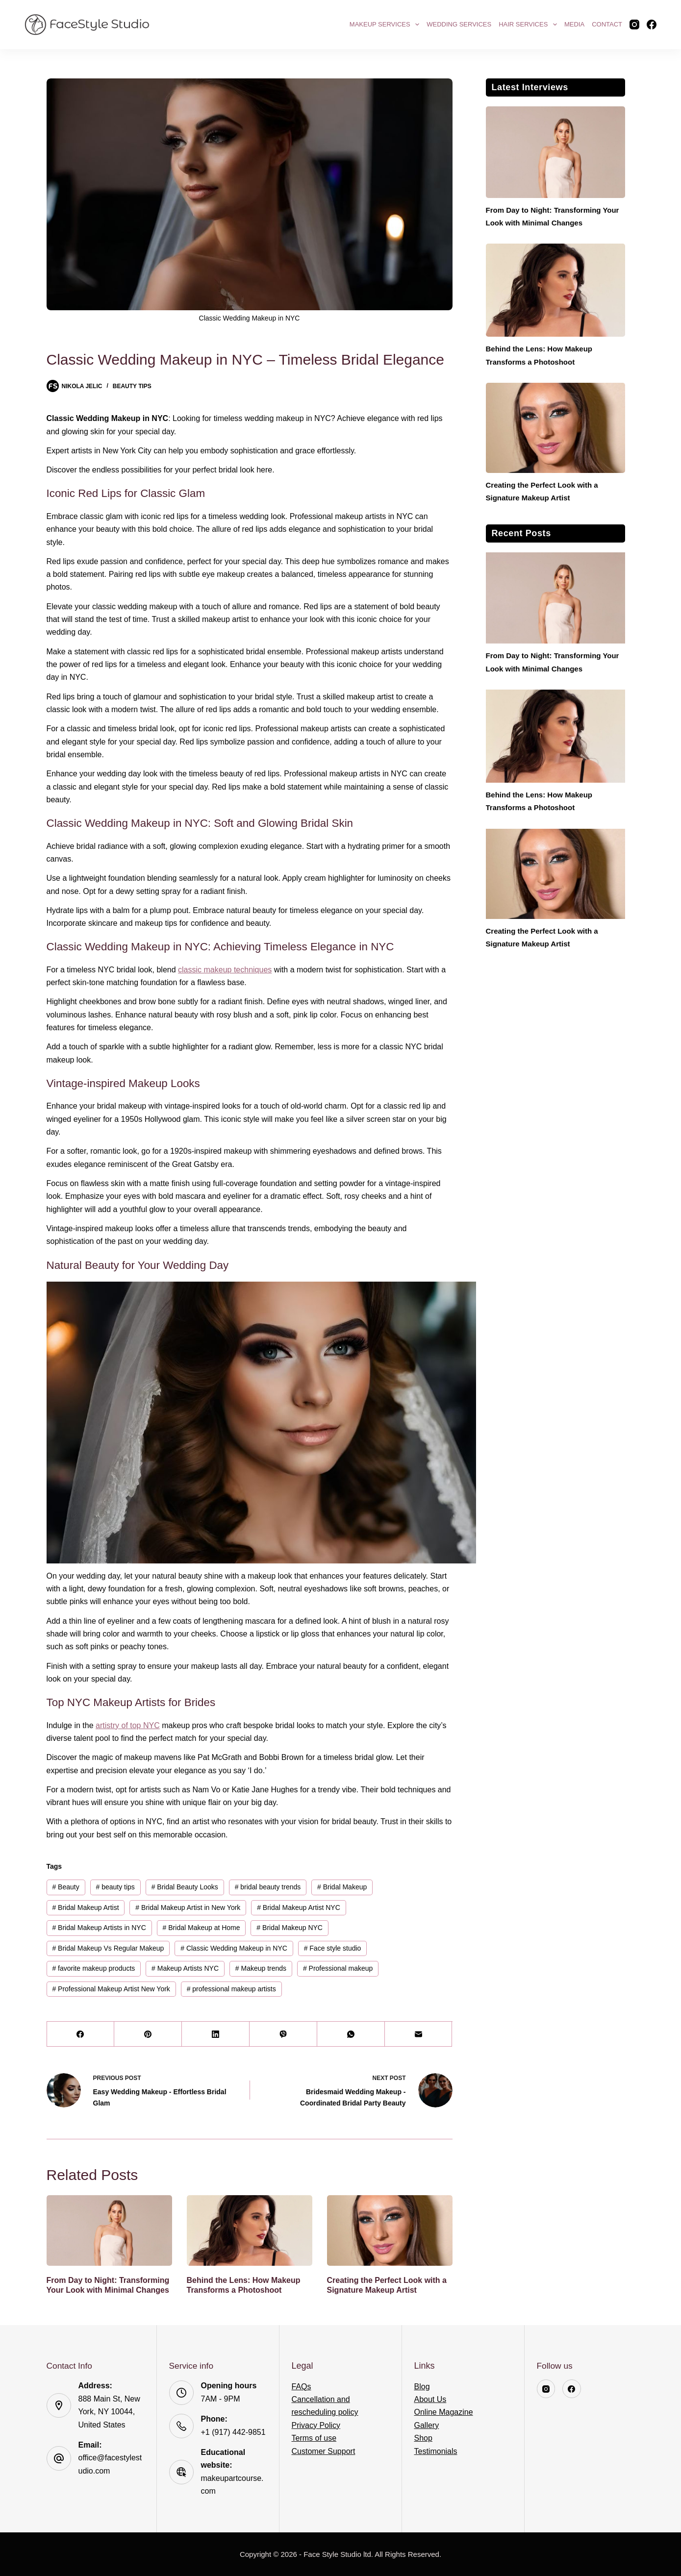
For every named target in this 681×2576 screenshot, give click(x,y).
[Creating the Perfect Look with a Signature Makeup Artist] (390, 2230)
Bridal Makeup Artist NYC (298, 1907)
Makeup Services (386, 24)
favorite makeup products (93, 1968)
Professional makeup (338, 1968)
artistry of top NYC (128, 1725)
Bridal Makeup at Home (201, 1928)
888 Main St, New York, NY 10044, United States (109, 2412)
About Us (430, 2399)
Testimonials (435, 2451)
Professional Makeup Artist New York (111, 1989)
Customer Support (323, 2451)
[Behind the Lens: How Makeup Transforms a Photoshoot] (249, 2230)
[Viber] (283, 2034)
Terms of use (314, 2438)
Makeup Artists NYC (185, 1968)
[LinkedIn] (216, 2034)
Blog (422, 2386)
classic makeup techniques (225, 970)
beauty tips (115, 1887)
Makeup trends (260, 1968)
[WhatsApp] (351, 2034)
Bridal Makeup (342, 1887)
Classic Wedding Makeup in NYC (233, 1948)
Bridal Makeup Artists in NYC (99, 1928)
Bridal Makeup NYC (289, 1928)
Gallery (426, 2425)
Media (574, 24)
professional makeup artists (231, 1989)
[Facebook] (651, 24)
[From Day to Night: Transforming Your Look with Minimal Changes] (109, 2230)
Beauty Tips (132, 386)
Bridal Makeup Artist (85, 1907)
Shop (423, 2438)
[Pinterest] (148, 2034)
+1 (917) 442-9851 (233, 2432)
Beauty (65, 1887)
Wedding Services (459, 24)
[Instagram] (634, 24)
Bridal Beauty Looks (184, 1887)
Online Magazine (443, 2412)
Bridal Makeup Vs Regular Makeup (108, 1948)
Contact (607, 24)
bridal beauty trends (268, 1887)
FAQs (301, 2386)
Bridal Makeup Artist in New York (187, 1907)
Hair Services (529, 24)
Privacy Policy (316, 2425)
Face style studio (332, 1948)
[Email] (419, 2034)
